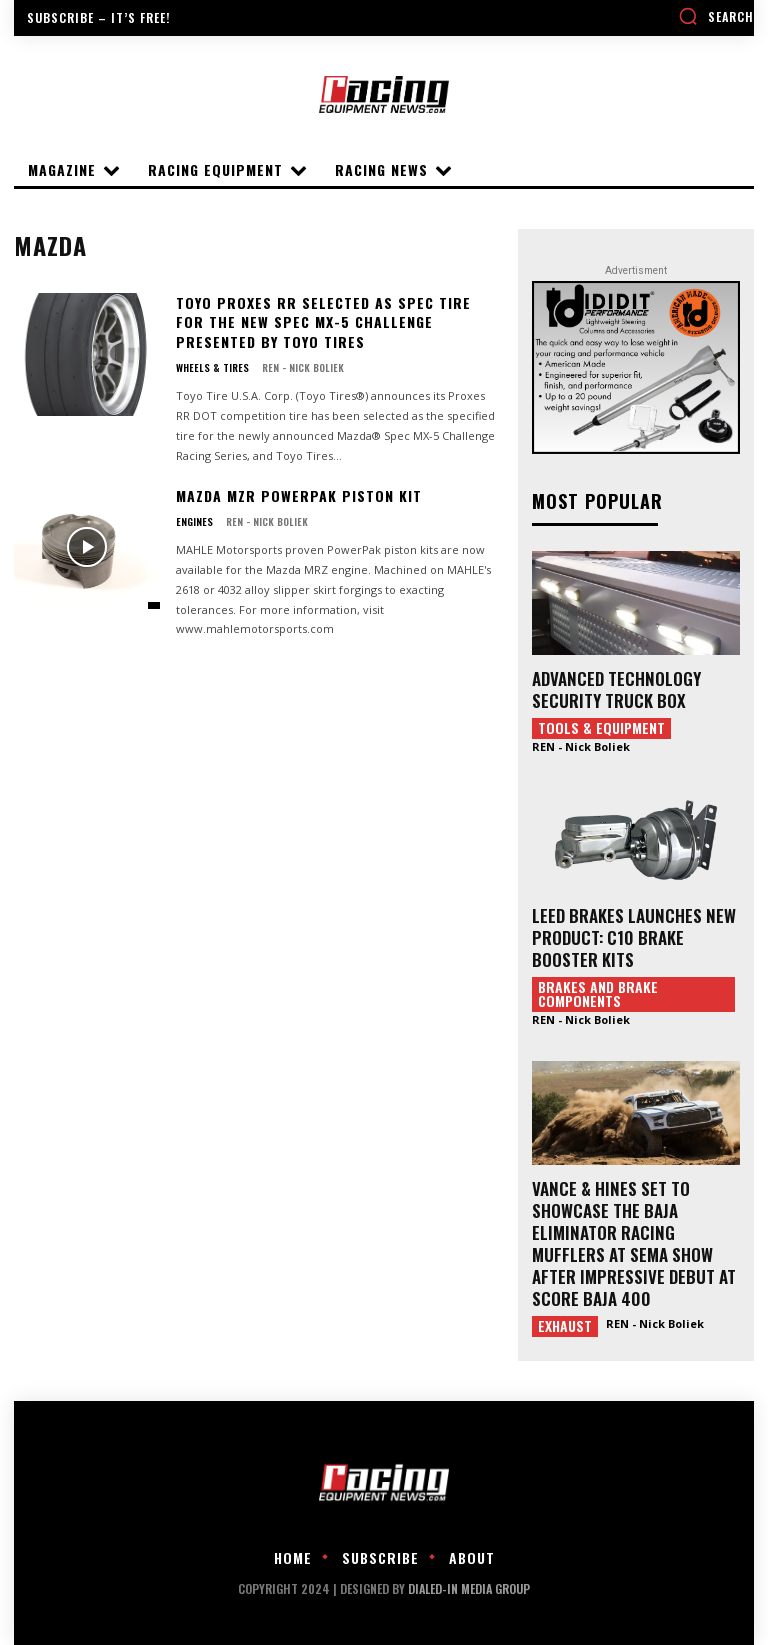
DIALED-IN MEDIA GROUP (469, 1588)
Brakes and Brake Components (598, 994)
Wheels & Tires (212, 368)
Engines (194, 522)
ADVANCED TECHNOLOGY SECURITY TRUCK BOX (616, 689)
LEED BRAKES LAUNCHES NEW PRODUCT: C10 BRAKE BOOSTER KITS (634, 937)
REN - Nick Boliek (303, 367)
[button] (716, 16)
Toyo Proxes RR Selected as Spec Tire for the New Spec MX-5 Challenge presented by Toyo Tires (323, 322)
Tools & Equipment (601, 728)
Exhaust (565, 1326)
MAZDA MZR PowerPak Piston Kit (299, 495)
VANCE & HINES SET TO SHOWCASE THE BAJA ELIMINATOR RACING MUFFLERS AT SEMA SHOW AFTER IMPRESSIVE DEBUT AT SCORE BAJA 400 (634, 1243)
